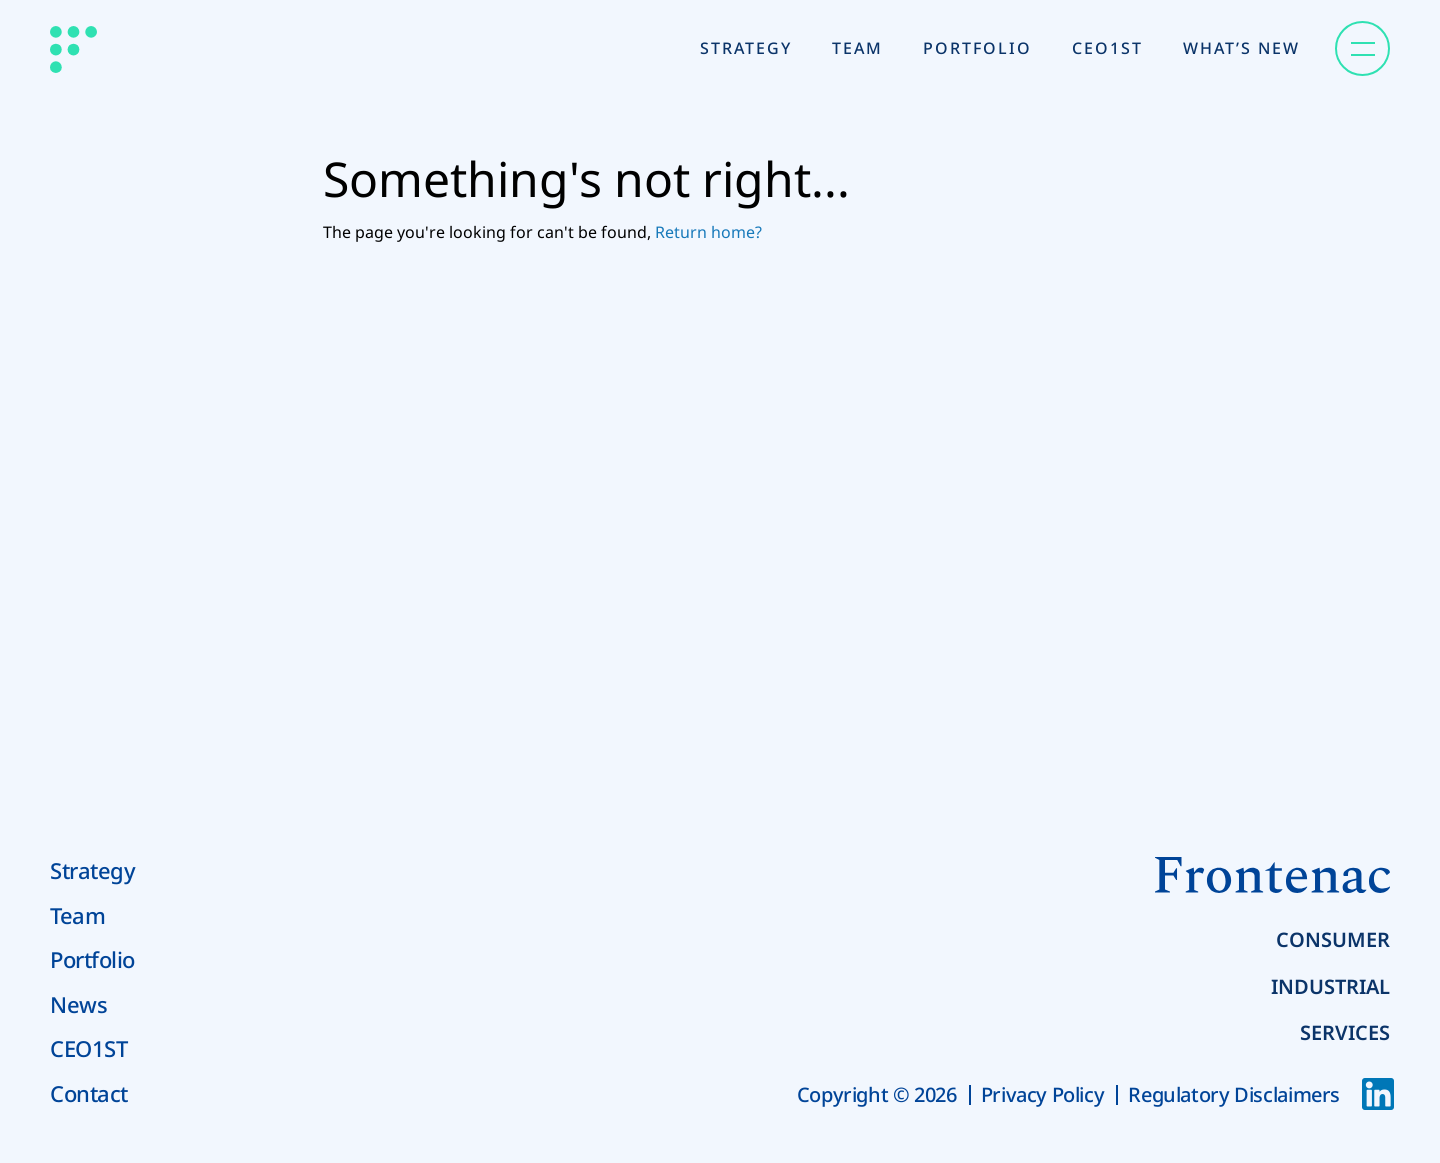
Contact (89, 1093)
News (78, 1004)
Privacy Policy (1043, 1094)
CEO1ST (88, 1048)
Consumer (1333, 939)
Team (857, 48)
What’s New (1241, 48)
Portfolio (977, 48)
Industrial (1330, 986)
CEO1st (1107, 48)
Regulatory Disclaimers (1234, 1094)
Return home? (708, 232)
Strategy (746, 48)
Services (1345, 1032)
